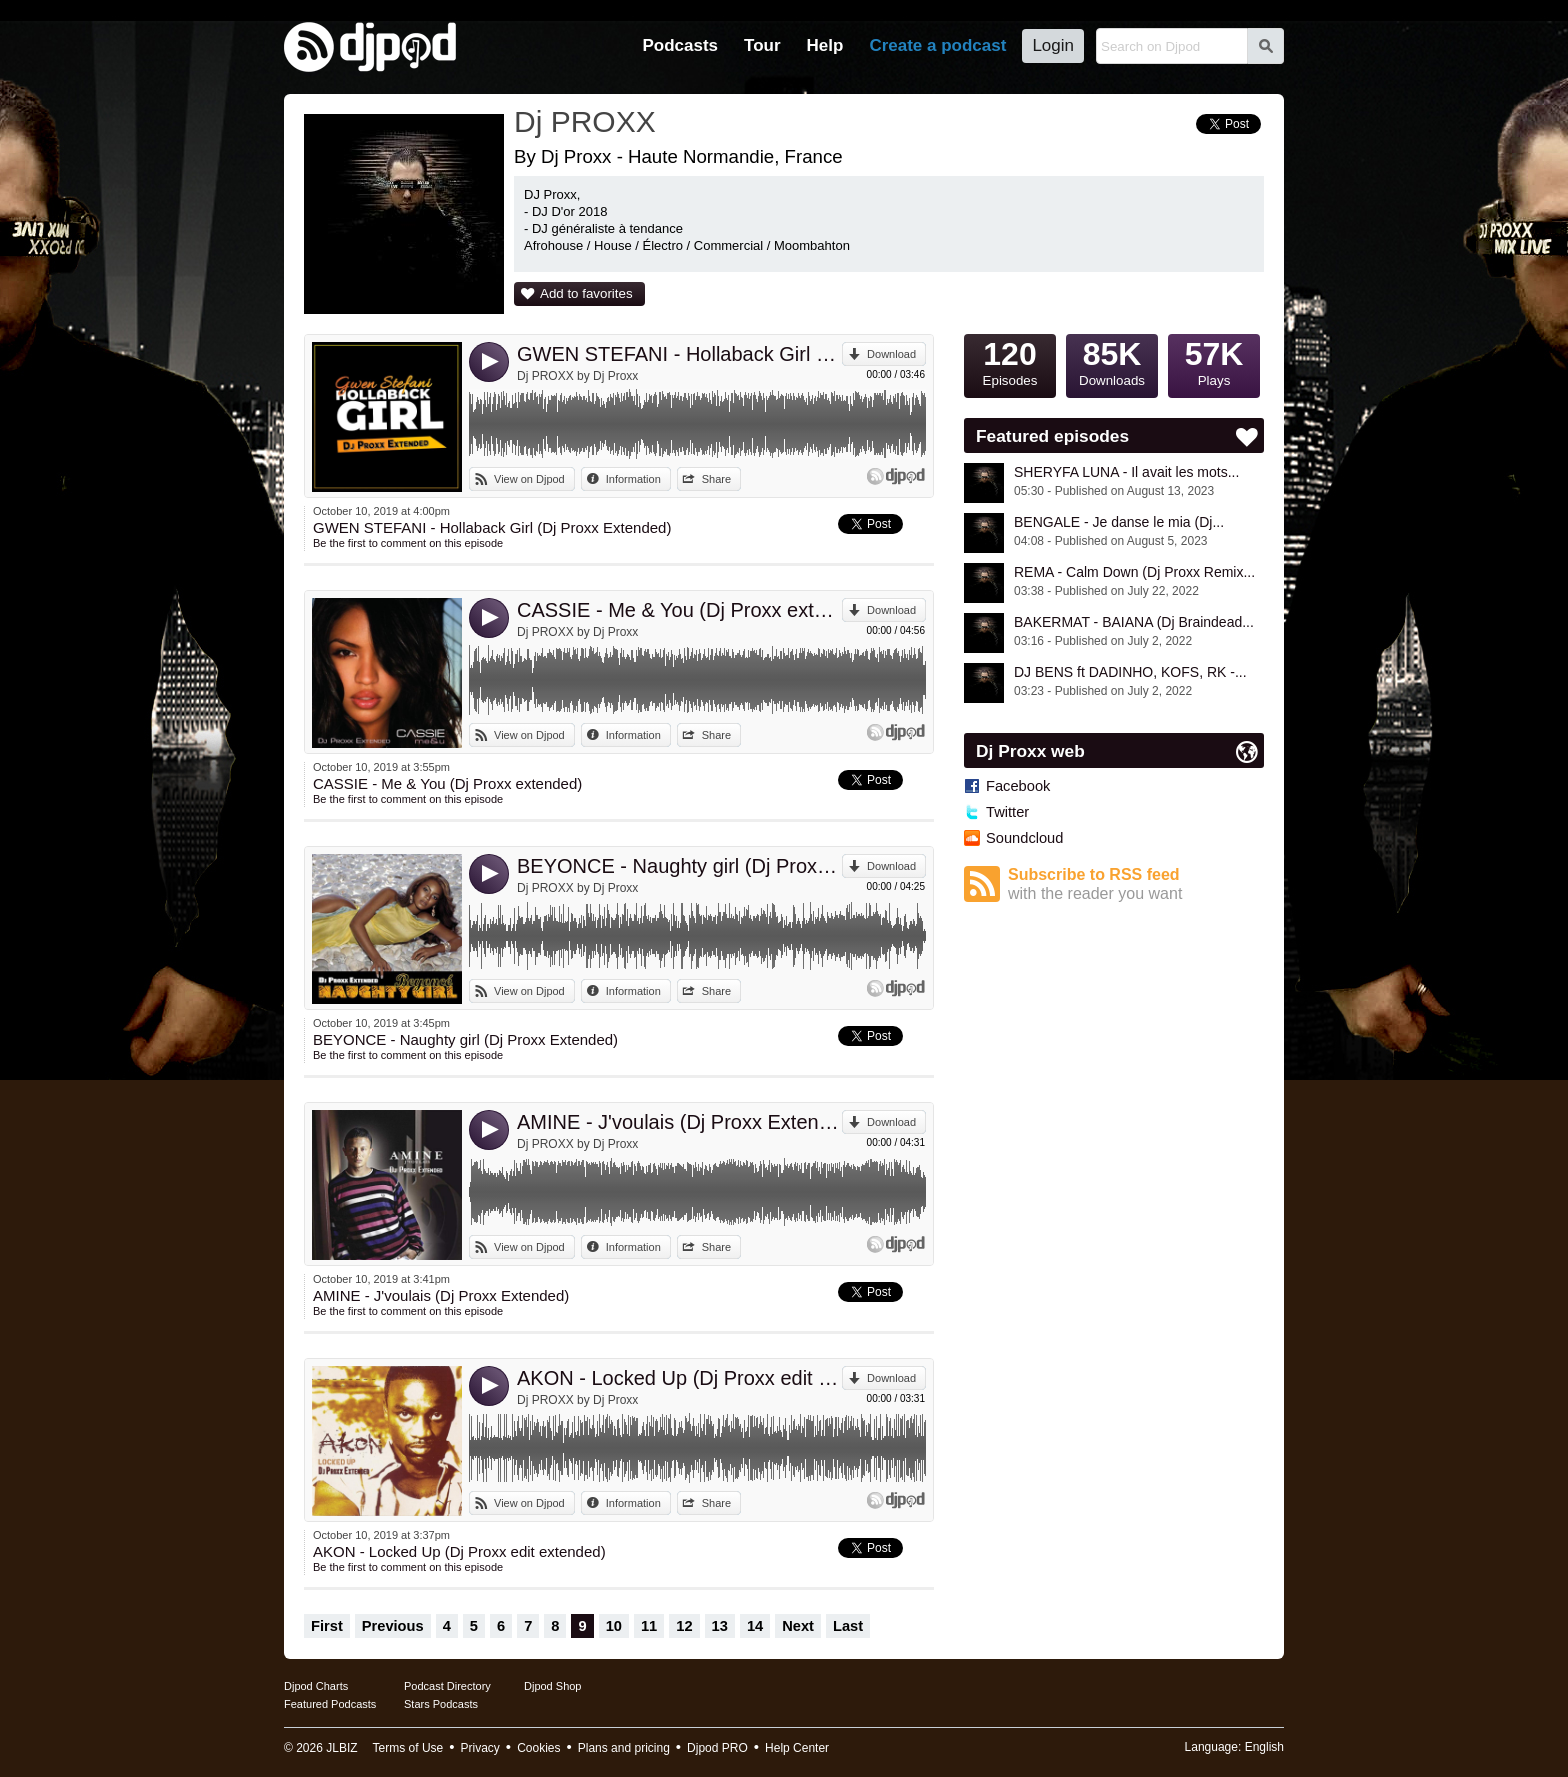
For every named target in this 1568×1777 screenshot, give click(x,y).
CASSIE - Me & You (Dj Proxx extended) (679, 610)
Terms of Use (408, 1748)
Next (798, 1626)
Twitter (1007, 812)
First (327, 1626)
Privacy (480, 1748)
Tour (762, 45)
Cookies (538, 1748)
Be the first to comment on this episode (408, 543)
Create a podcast (937, 45)
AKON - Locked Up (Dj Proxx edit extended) (679, 1378)
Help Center (797, 1748)
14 (755, 1626)
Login (1053, 45)
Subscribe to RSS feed (1136, 884)
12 (684, 1626)
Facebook (1018, 786)
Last (848, 1626)
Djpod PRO (717, 1748)
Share (716, 479)
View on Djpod (529, 479)
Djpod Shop (553, 1686)
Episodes (1010, 361)
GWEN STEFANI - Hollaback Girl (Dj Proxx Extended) (679, 354)
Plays (1214, 361)
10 (614, 1626)
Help (825, 45)
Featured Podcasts (330, 1704)
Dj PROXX (585, 121)
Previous (393, 1626)
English (1264, 1747)
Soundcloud (1024, 838)
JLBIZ (341, 1748)
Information (633, 479)
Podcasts (680, 45)
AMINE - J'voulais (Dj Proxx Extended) (679, 1122)
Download (891, 354)
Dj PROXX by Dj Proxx (577, 376)
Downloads (1112, 361)
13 (720, 1626)
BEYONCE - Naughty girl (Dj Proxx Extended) (679, 866)
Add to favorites (586, 293)
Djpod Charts (316, 1686)
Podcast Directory (447, 1686)
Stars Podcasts (441, 1704)
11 (649, 1626)
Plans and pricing (624, 1748)
